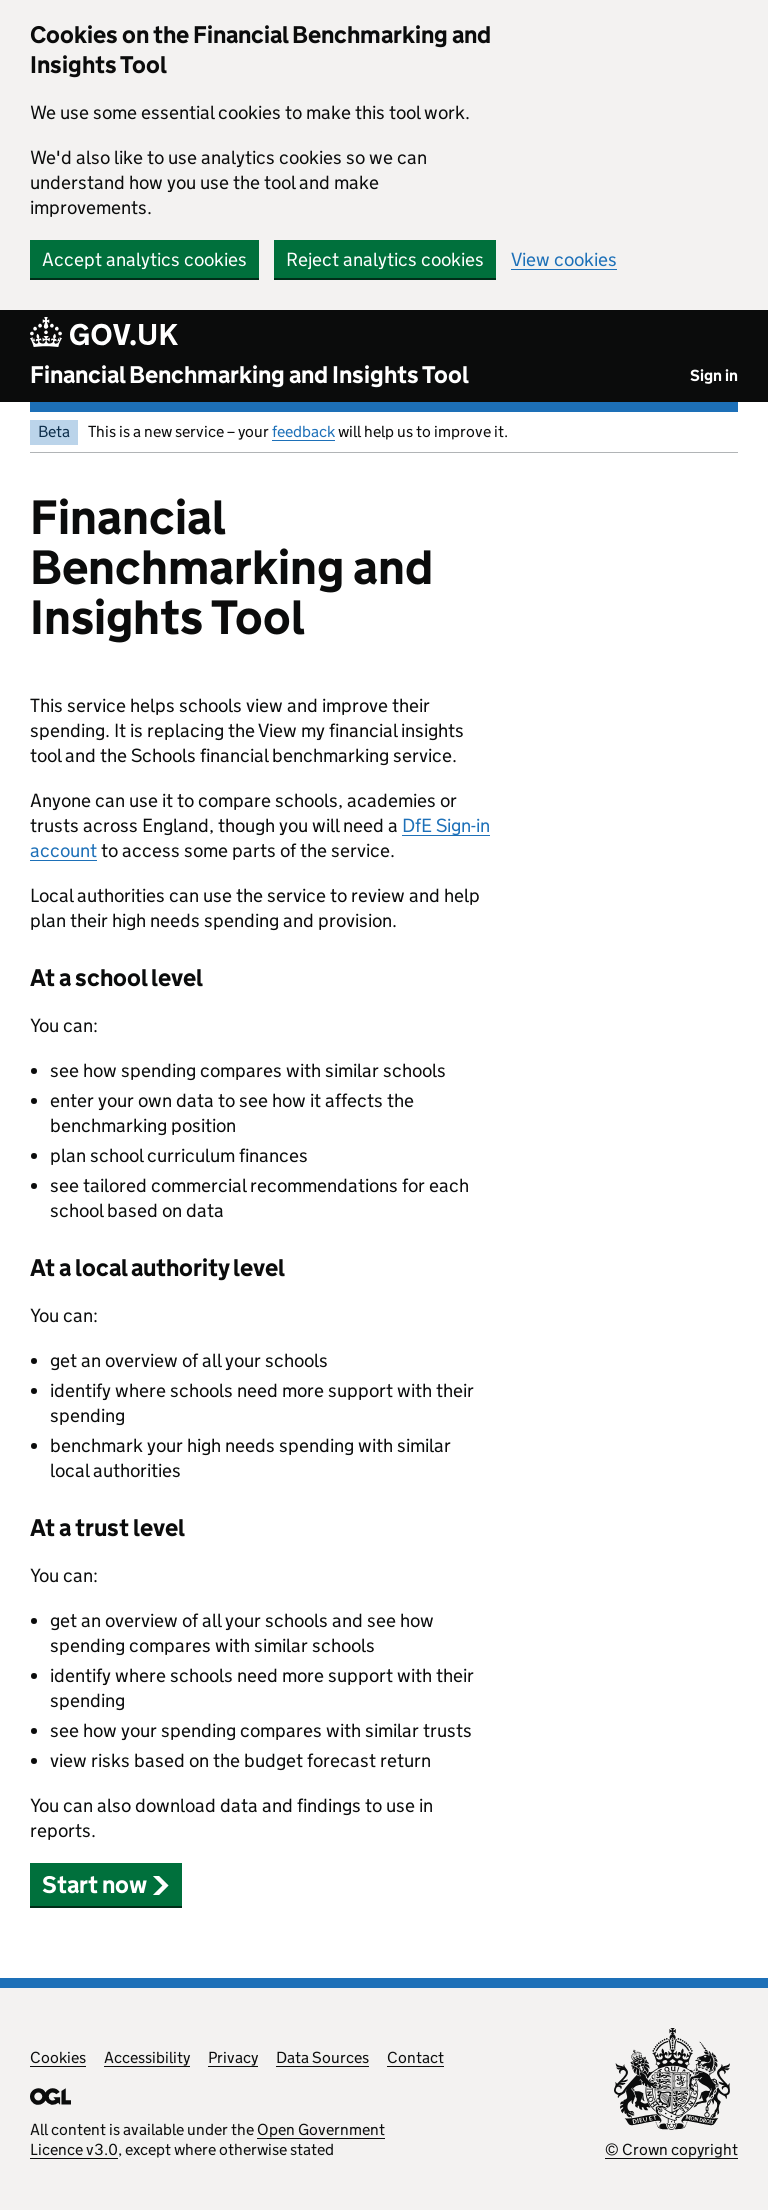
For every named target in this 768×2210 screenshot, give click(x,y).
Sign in (714, 375)
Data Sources (322, 2057)
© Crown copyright (671, 2149)
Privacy (233, 2057)
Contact (415, 2057)
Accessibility (147, 2057)
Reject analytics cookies (385, 259)
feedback (303, 431)
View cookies (564, 259)
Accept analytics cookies (144, 259)
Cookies (58, 2057)
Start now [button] (106, 1884)
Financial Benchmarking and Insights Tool (249, 374)
